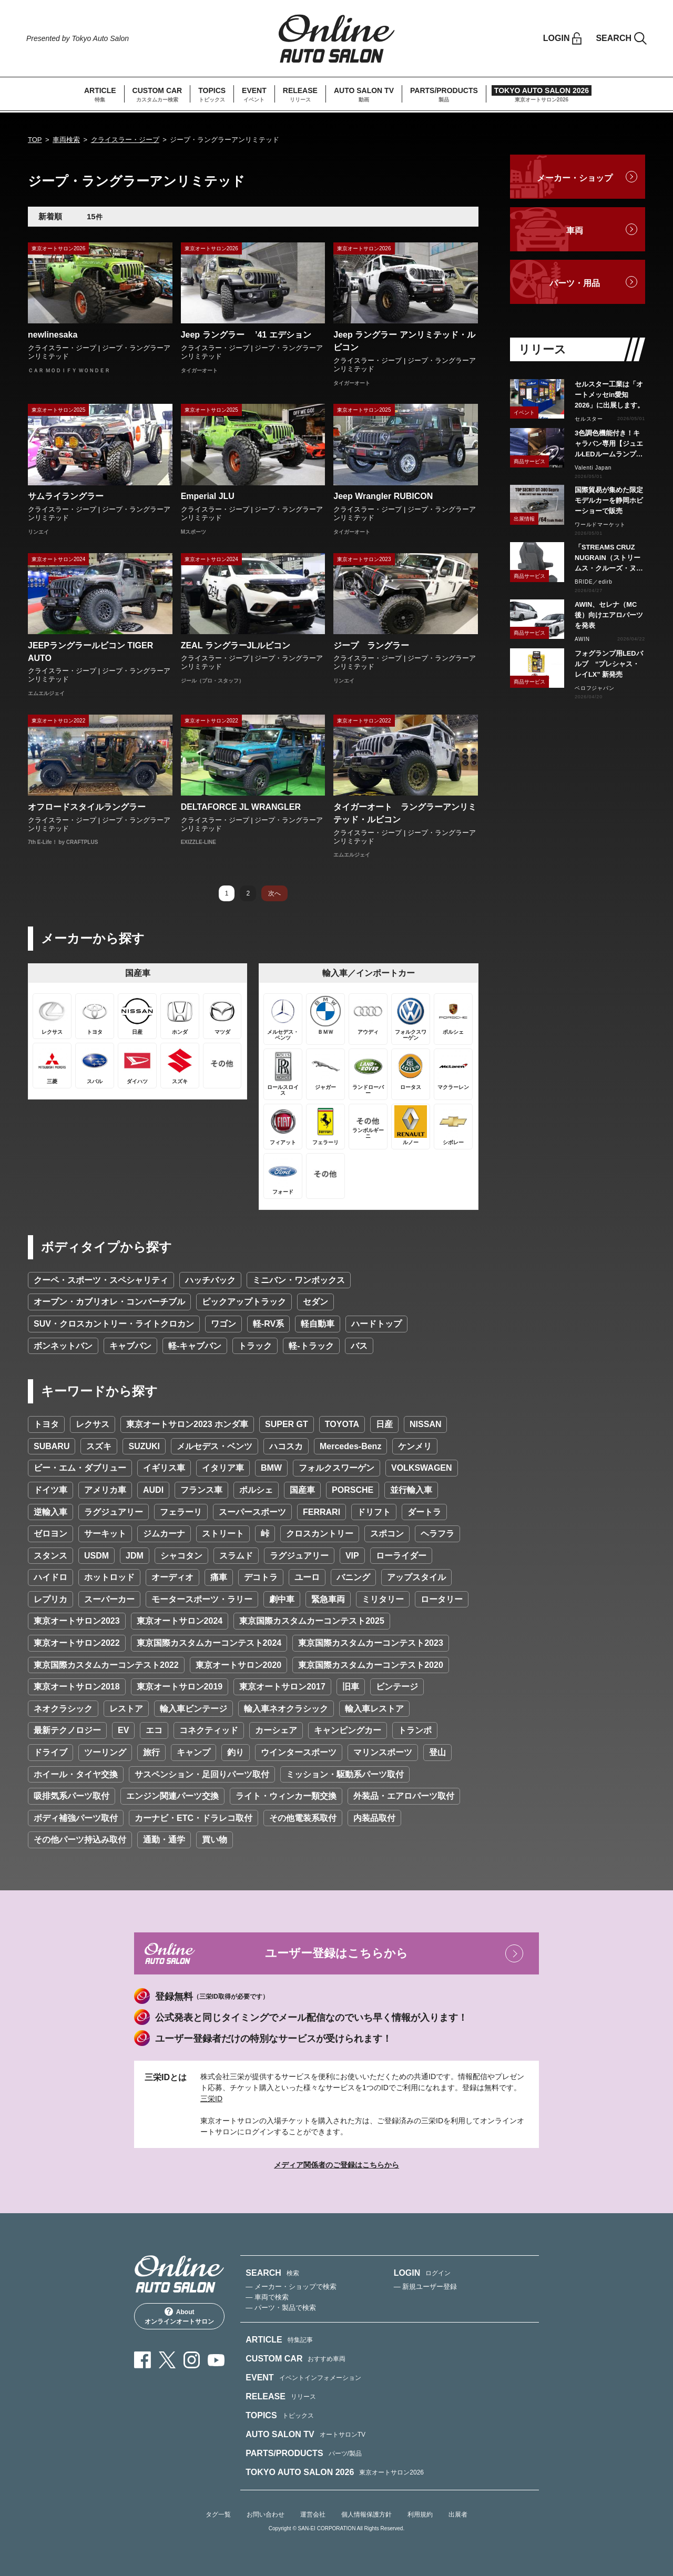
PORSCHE (352, 1489)
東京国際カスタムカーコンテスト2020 (370, 1665)
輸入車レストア (374, 1708)
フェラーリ (181, 1512)
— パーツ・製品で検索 (281, 2307)
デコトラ (261, 1577)
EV (123, 1730)
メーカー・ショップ (575, 178)
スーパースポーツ (252, 1512)
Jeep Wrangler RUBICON (383, 496)
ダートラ (424, 1512)
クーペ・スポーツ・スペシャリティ (101, 1280)
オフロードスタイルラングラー (87, 806)
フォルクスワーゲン (336, 1467)
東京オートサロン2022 (77, 1642)
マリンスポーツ (382, 1752)
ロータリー (442, 1599)
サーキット (105, 1533)
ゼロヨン (50, 1533)
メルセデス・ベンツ (214, 1446)
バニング (353, 1577)
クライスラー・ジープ (125, 140)
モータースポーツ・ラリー (201, 1599)
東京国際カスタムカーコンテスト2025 (311, 1620)
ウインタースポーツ (298, 1752)
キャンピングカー (347, 1730)
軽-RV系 (268, 1323)
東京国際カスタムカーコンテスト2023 (370, 1642)
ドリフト (374, 1512)
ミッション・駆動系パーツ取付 (345, 1774)
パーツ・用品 (574, 283)
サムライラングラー (66, 496)
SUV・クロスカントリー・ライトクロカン (114, 1323)
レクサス (92, 1424)
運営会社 (312, 2514)
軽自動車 (317, 1323)
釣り (235, 1752)
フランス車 (201, 1489)
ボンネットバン (63, 1345)
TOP (35, 140)
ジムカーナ (164, 1533)
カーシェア (276, 1730)
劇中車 (281, 1599)
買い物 (214, 1839)
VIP (352, 1555)
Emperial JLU (207, 496)
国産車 (302, 1489)
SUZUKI (144, 1446)
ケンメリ (415, 1446)
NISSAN (425, 1424)
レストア (126, 1708)
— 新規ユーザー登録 (425, 2286)
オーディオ (172, 1577)
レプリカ (50, 1599)
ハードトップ (376, 1323)
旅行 (151, 1752)
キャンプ (193, 1752)
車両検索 (66, 140)
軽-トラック (311, 1345)
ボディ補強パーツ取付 (76, 1818)
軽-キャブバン (194, 1345)
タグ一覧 (218, 2514)
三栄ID (211, 2098)
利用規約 (420, 2514)
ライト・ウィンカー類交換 (286, 1795)
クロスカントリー (319, 1533)
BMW (271, 1467)
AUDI (153, 1489)
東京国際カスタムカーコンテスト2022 (106, 1665)
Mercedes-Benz (350, 1446)
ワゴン (223, 1323)
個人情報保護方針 (366, 2514)
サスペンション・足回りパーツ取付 (202, 1774)
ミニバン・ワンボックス (298, 1280)
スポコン (387, 1533)
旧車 (350, 1686)
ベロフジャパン (595, 688)
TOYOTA (342, 1424)
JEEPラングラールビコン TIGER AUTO (90, 652)
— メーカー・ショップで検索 (291, 2286)
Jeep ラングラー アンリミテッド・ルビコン (404, 341)
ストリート (223, 1533)
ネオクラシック (63, 1708)
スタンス (50, 1555)
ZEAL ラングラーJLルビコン (236, 645)
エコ (154, 1730)
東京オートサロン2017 (282, 1686)
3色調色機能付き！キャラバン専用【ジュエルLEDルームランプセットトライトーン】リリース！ (609, 444)
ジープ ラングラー (371, 645)
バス (359, 1345)
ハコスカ (286, 1446)
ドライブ (50, 1752)
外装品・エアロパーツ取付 (403, 1795)
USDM (96, 1555)
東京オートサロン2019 (180, 1686)
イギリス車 (164, 1467)
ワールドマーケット (600, 524)
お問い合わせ (265, 2514)
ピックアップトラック (244, 1301)
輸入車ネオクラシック (286, 1708)
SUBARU (51, 1446)
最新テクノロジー (67, 1730)
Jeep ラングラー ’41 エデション (246, 334)
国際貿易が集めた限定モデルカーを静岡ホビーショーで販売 (609, 500)
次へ (274, 893)
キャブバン (130, 1345)
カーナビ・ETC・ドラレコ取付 (193, 1818)
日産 (384, 1424)
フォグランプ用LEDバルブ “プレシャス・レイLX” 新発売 (609, 663)
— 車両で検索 (267, 2297)
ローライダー (401, 1555)
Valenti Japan (593, 468)
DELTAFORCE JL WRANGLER (241, 806)
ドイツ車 (50, 1489)
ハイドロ (50, 1577)
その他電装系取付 (302, 1818)
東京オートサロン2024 (180, 1620)
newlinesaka (52, 334)
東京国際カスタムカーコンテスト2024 (209, 1642)
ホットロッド (109, 1577)
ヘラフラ (437, 1533)
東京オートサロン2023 (77, 1620)
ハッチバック (210, 1280)
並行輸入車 (411, 1489)
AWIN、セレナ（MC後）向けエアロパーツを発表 (609, 614)
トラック (255, 1345)
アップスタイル (416, 1577)
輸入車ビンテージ (193, 1708)
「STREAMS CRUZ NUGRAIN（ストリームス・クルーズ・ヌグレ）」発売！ (609, 558)
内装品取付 (374, 1818)
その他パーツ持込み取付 (80, 1839)
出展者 (457, 2514)
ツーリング (105, 1752)
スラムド (236, 1555)
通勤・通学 (164, 1839)
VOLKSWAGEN (421, 1467)
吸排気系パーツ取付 (71, 1795)
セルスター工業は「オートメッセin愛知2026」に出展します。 (609, 394)
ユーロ (307, 1577)
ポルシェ (256, 1489)
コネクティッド (208, 1730)
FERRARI (321, 1512)
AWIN (582, 639)
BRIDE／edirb (594, 582)
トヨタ (46, 1424)
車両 (574, 230)
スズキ (98, 1446)
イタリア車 (223, 1467)
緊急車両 (328, 1599)
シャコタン (181, 1555)
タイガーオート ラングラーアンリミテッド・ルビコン (404, 813)
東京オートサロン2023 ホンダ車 (187, 1424)
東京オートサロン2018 (77, 1686)
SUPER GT (286, 1424)
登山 (437, 1752)
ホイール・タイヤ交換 (76, 1774)
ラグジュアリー (113, 1512)
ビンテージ (397, 1686)
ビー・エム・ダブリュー (80, 1467)
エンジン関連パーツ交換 (172, 1795)
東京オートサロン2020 (239, 1665)
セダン (315, 1301)
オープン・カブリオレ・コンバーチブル (109, 1301)
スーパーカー (109, 1599)
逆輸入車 (50, 1512)
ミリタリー (383, 1599)
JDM (135, 1555)
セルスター (589, 419)
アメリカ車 (105, 1489)
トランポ (415, 1730)
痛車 (218, 1577)
